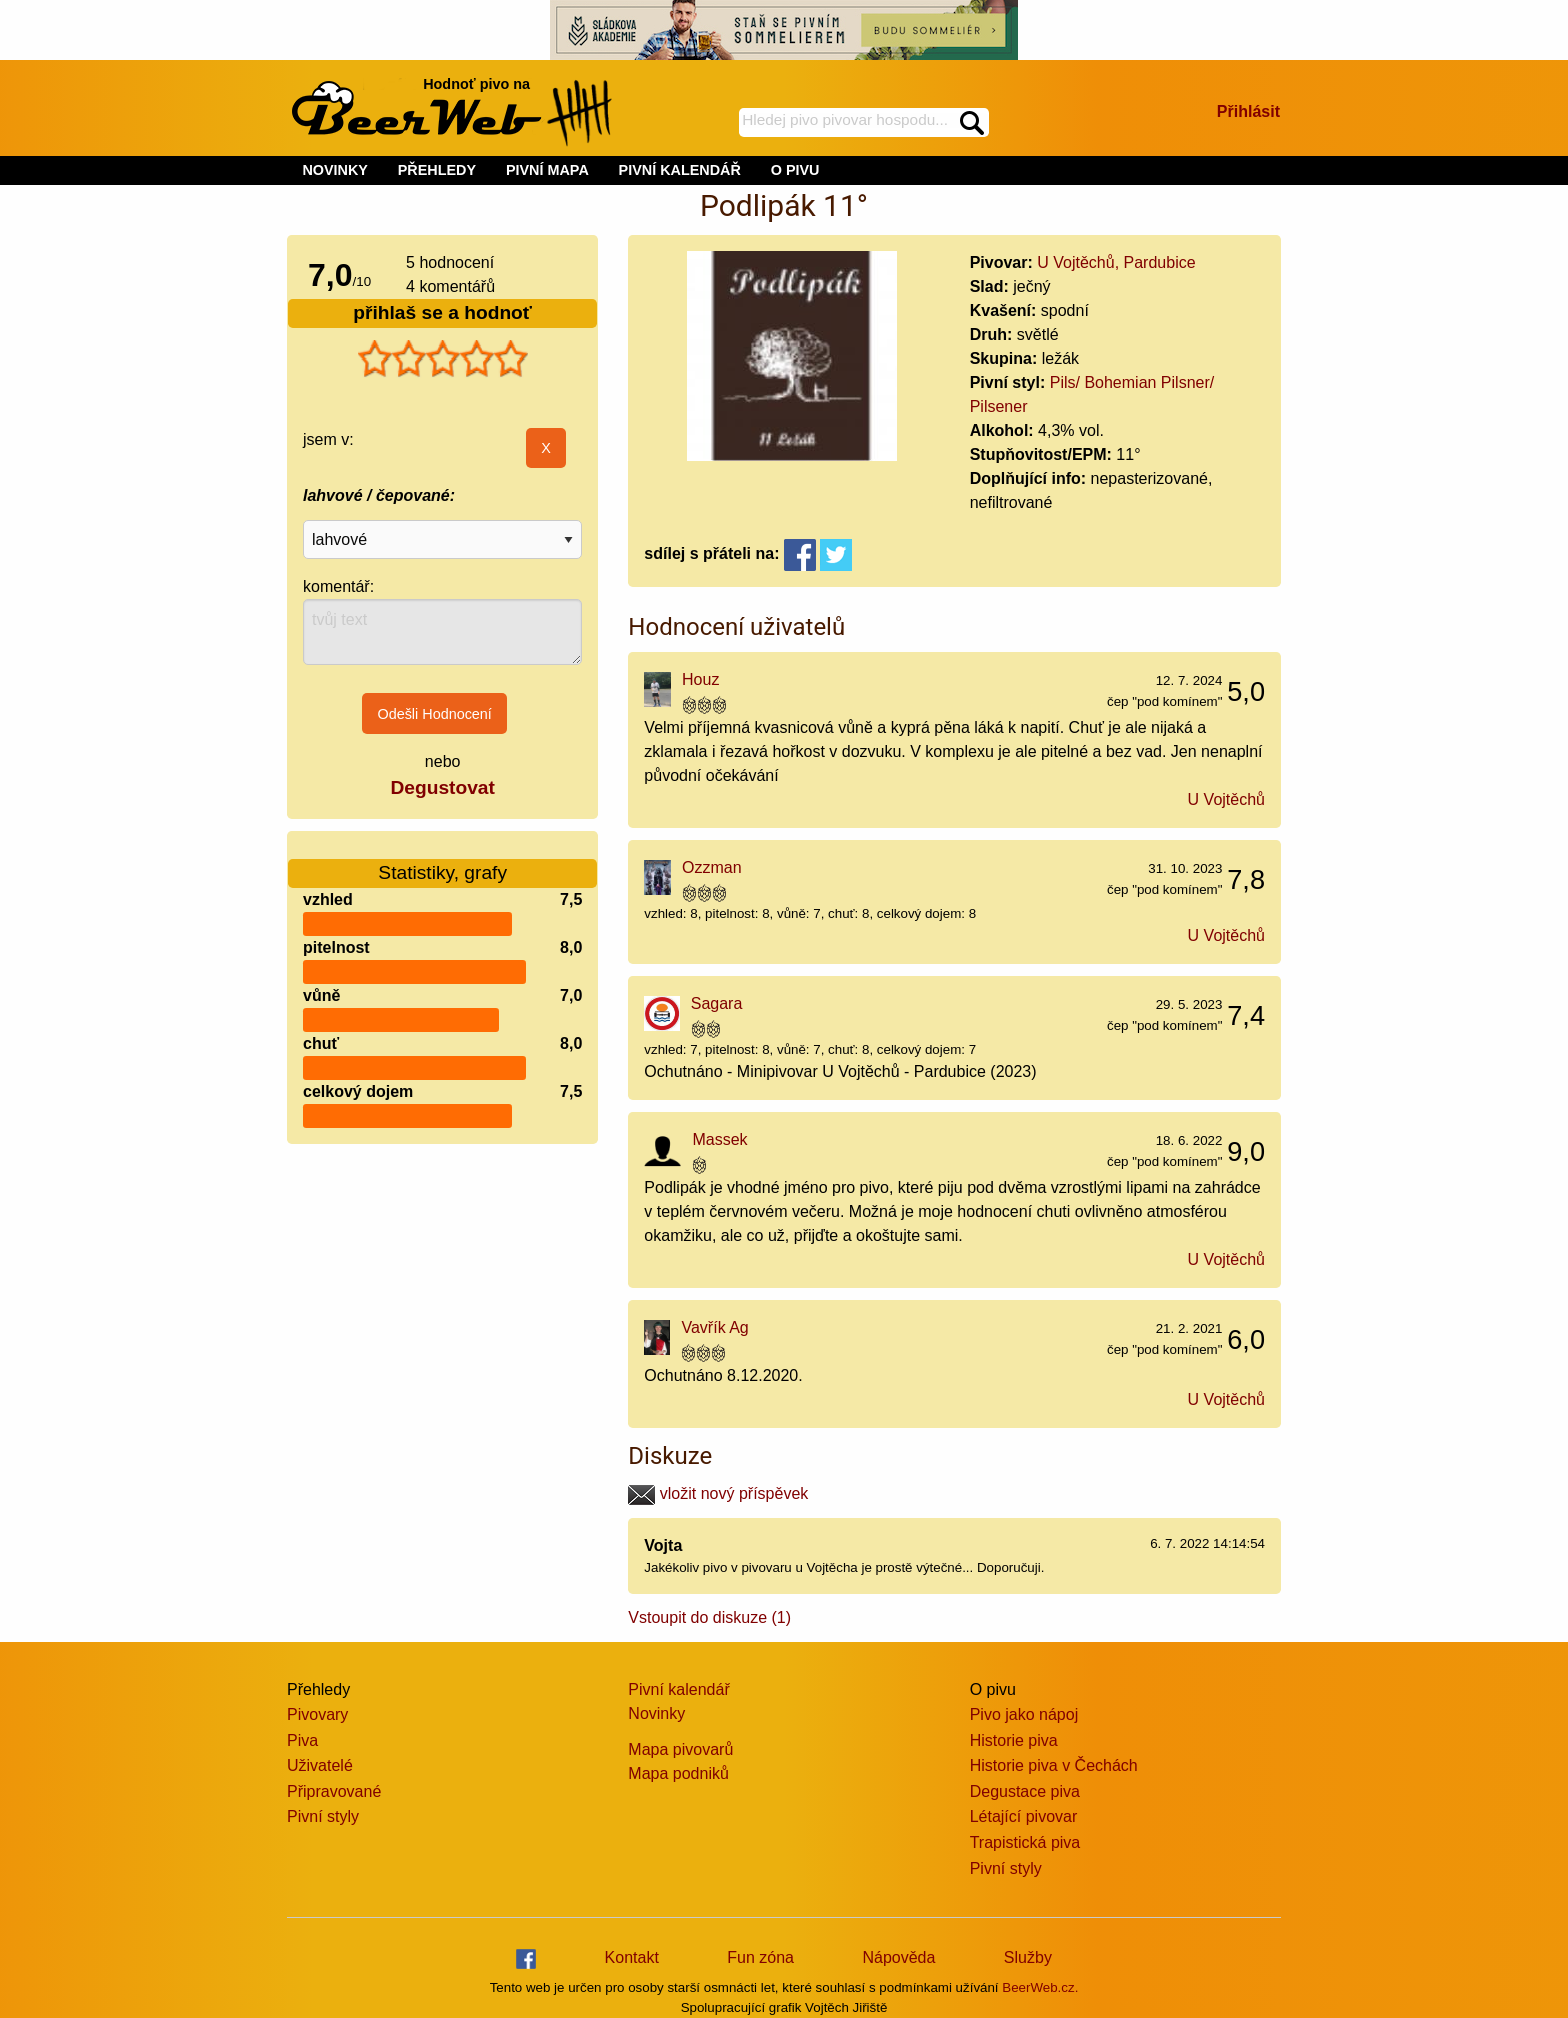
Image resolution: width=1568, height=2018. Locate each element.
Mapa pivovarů (680, 1749)
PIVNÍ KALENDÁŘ (680, 170)
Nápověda (898, 1957)
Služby (1028, 1957)
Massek (719, 1139)
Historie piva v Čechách (1054, 1765)
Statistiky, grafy (442, 860)
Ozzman (712, 867)
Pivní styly (323, 1816)
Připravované (334, 1791)
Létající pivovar (1024, 1816)
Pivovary (317, 1714)
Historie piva (1014, 1740)
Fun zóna (760, 1957)
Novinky (656, 1713)
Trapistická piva (1025, 1842)
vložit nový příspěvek (718, 1493)
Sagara (717, 1003)
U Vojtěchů (1226, 799)
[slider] (443, 359)
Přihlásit (1248, 111)
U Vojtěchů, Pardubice (1116, 262)
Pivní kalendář (678, 1689)
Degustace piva (1025, 1791)
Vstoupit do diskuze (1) (709, 1617)
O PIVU (795, 170)
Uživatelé (320, 1765)
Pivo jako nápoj (1024, 1714)
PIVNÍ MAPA (547, 170)
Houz (700, 679)
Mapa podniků (678, 1773)
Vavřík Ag (714, 1327)
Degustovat (442, 787)
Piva (302, 1740)
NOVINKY (335, 170)
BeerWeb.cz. (1040, 1987)
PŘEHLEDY (437, 170)
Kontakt (632, 1957)
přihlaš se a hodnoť (442, 312)
